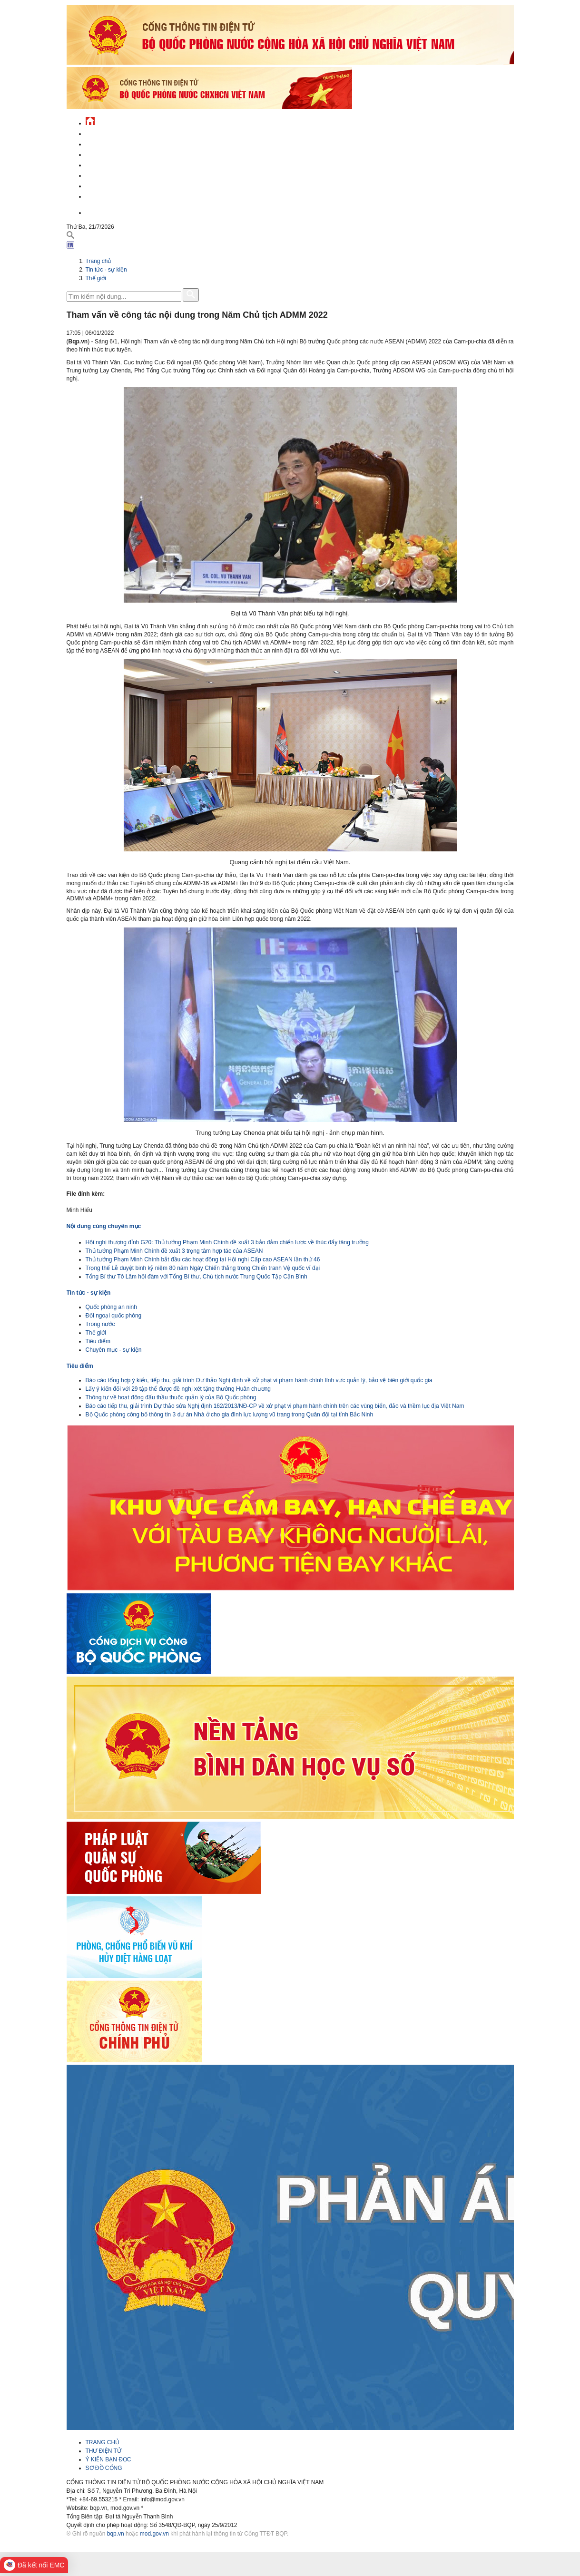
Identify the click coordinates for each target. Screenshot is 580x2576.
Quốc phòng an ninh (111, 1307)
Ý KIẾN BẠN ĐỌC (108, 2459)
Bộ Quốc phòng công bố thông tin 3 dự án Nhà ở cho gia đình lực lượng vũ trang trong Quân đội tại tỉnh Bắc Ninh (230, 1414)
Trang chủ (98, 261)
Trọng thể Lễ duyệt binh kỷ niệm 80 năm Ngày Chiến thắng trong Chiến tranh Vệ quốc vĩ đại (203, 1268)
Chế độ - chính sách (115, 185)
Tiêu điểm (98, 1341)
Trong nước (100, 1324)
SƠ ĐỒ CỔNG (104, 2468)
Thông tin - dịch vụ (114, 195)
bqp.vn (115, 2533)
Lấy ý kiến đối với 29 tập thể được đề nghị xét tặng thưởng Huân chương (178, 1389)
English (97, 211)
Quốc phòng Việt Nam (117, 153)
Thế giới (96, 278)
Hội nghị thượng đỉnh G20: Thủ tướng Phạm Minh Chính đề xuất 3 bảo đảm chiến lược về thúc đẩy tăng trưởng (227, 1242)
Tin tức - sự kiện (109, 132)
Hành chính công (111, 174)
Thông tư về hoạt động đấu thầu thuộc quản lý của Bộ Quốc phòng (171, 1397)
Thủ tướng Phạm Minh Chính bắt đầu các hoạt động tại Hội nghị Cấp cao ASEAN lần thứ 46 (203, 1259)
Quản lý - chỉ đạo (111, 164)
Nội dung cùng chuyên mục (104, 1226)
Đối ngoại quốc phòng (114, 1315)
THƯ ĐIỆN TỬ (103, 2451)
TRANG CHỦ (103, 2442)
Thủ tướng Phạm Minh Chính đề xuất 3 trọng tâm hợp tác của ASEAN (174, 1251)
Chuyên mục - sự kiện (114, 1350)
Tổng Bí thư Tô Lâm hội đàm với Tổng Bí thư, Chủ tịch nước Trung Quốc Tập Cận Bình (196, 1276)
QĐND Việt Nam (107, 143)
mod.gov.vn (154, 2533)
